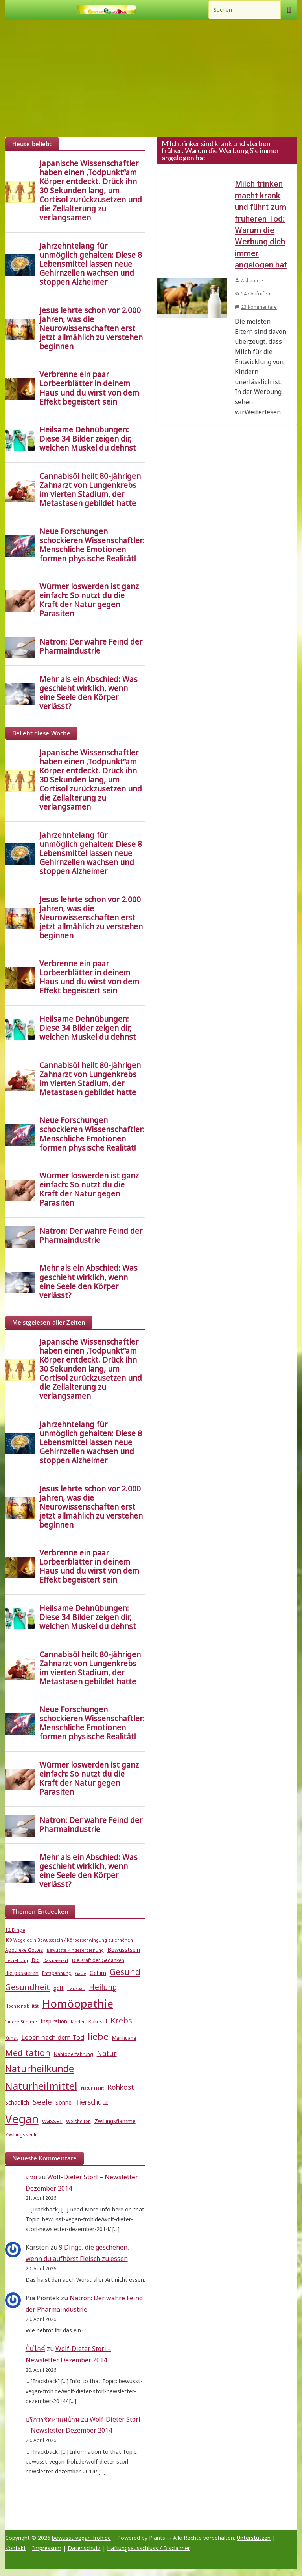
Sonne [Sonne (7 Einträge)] (63, 2102)
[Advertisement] (151, 79)
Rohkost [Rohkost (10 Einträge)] (120, 2087)
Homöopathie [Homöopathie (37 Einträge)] (77, 2003)
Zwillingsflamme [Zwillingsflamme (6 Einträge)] (115, 2121)
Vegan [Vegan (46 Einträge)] (22, 2119)
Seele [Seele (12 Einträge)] (42, 2102)
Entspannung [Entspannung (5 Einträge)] (57, 1973)
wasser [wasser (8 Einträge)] (52, 2120)
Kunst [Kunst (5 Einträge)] (11, 2038)
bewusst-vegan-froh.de (81, 2537)
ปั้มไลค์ (35, 2348)
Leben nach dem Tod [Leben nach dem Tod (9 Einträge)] (52, 2037)
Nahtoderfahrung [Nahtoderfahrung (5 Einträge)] (73, 2054)
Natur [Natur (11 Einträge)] (107, 2053)
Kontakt (15, 2548)
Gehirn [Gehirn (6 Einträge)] (98, 1973)
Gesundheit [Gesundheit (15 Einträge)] (27, 1986)
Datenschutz (84, 2548)
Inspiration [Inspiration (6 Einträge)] (54, 2021)
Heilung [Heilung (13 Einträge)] (103, 1987)
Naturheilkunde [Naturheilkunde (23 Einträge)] (39, 2068)
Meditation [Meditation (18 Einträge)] (27, 2052)
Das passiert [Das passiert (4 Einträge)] (55, 1960)
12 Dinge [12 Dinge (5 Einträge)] (15, 1930)
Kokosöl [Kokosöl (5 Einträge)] (97, 2021)
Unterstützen (254, 2537)
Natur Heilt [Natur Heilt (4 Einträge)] (92, 2088)
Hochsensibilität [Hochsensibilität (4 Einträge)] (22, 2006)
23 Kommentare (256, 307)
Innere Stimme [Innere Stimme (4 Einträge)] (21, 2022)
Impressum (46, 2548)
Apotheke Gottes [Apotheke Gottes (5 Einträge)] (24, 1950)
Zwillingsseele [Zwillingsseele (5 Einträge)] (21, 2134)
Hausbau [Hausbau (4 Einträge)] (76, 1988)
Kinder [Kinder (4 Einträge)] (78, 2022)
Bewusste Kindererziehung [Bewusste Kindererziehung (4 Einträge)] (75, 1950)
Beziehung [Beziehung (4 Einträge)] (16, 1960)
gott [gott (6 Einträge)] (58, 1988)
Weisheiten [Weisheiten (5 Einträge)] (78, 2121)
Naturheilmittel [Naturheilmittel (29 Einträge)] (41, 2086)
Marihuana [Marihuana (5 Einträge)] (124, 2038)
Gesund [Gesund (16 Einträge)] (125, 1971)
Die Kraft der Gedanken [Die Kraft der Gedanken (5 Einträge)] (98, 1960)
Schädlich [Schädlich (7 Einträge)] (17, 2102)
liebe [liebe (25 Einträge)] (98, 2036)
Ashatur (250, 280)
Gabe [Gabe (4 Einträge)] (80, 1973)
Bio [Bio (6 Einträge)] (35, 1960)
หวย (31, 2177)
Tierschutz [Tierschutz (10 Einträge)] (91, 2102)
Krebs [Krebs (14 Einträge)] (121, 2020)
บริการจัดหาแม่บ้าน (52, 2419)
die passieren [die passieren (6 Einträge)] (22, 1973)
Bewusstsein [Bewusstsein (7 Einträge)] (123, 1949)
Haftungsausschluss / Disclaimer (148, 2548)
